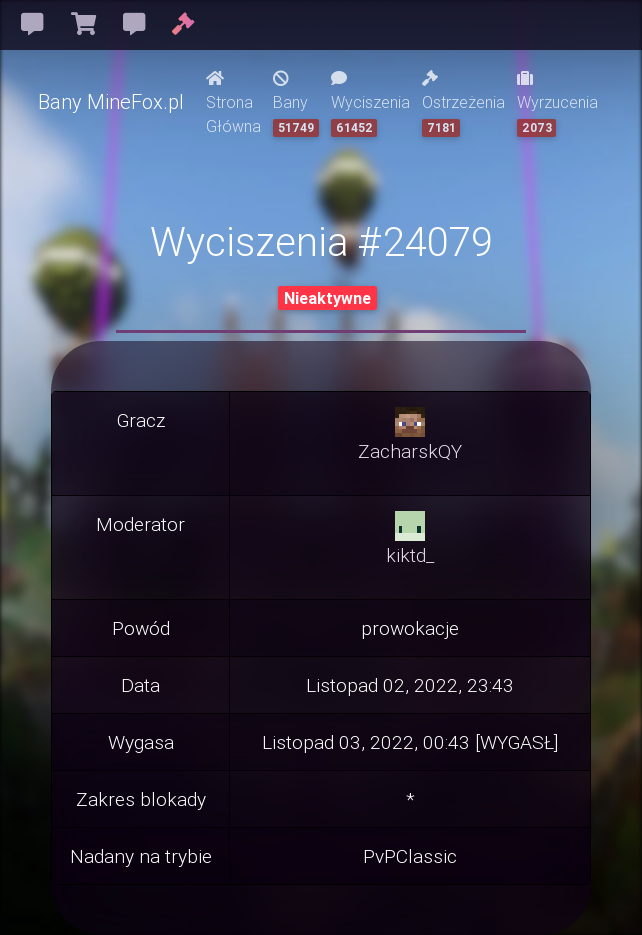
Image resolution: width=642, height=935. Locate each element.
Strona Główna (233, 103)
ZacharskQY (410, 451)
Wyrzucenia (557, 103)
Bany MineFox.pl (111, 101)
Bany (296, 103)
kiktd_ (410, 555)
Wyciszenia (370, 103)
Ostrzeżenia (463, 103)
